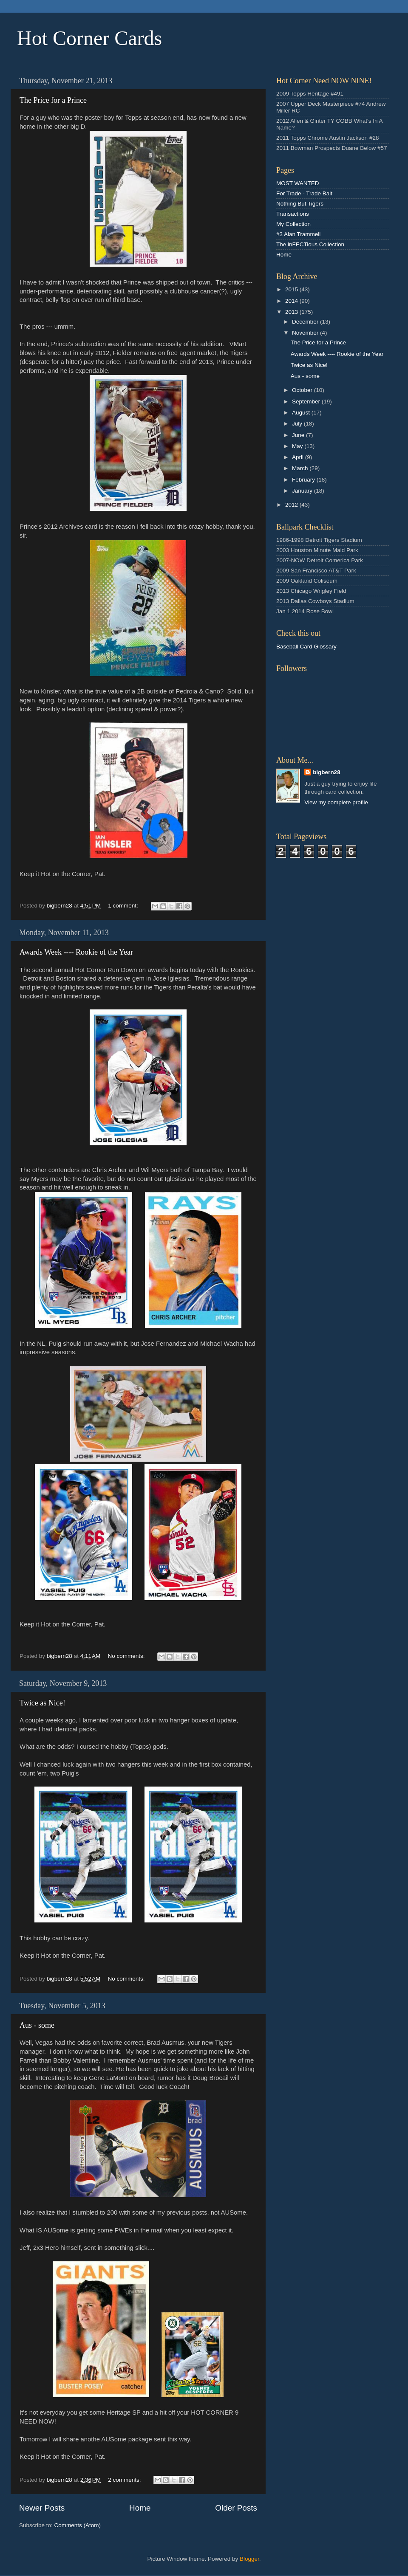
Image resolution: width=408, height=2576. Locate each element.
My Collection (293, 224)
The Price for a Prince (53, 100)
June (299, 435)
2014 (292, 301)
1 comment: (123, 905)
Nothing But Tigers (299, 203)
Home (139, 2507)
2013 (292, 312)
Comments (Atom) (77, 2525)
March (300, 468)
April (298, 457)
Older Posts (236, 2507)
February (304, 479)
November (306, 333)
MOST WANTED (297, 183)
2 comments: (125, 2480)
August (302, 412)
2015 (292, 289)
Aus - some (37, 2025)
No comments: (127, 1656)
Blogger (249, 2559)
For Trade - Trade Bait (304, 193)
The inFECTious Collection (310, 244)
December (306, 321)
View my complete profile (336, 802)
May (298, 446)
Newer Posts (42, 2507)
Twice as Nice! (42, 1703)
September (307, 401)
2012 (292, 505)
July (298, 423)
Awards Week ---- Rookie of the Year (76, 952)
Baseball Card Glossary (306, 646)
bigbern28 (326, 772)
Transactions (292, 214)
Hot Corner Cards (89, 38)
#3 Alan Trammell (298, 234)
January (303, 491)
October (303, 390)
